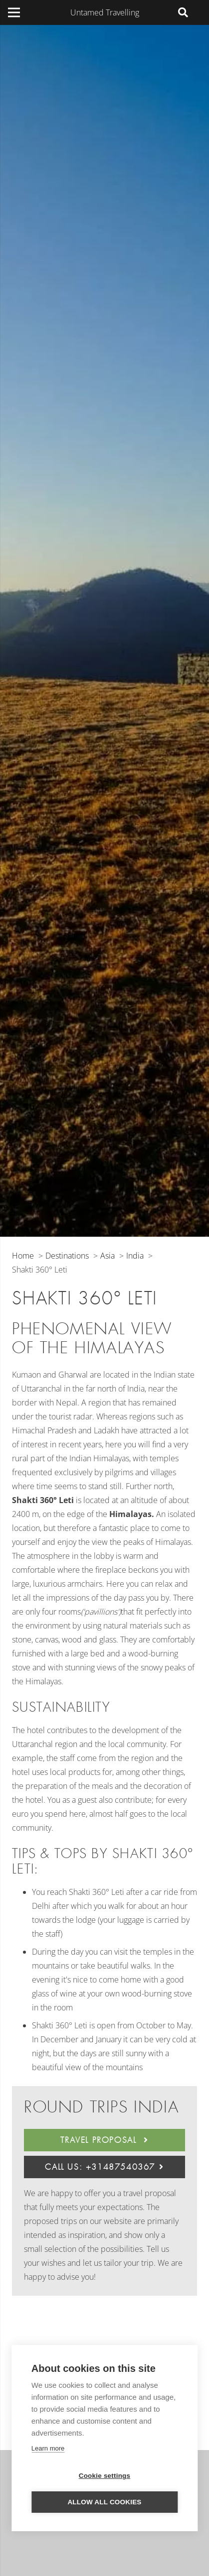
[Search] (183, 12)
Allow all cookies (104, 2502)
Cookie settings (105, 2475)
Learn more (47, 2448)
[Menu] (13, 12)
